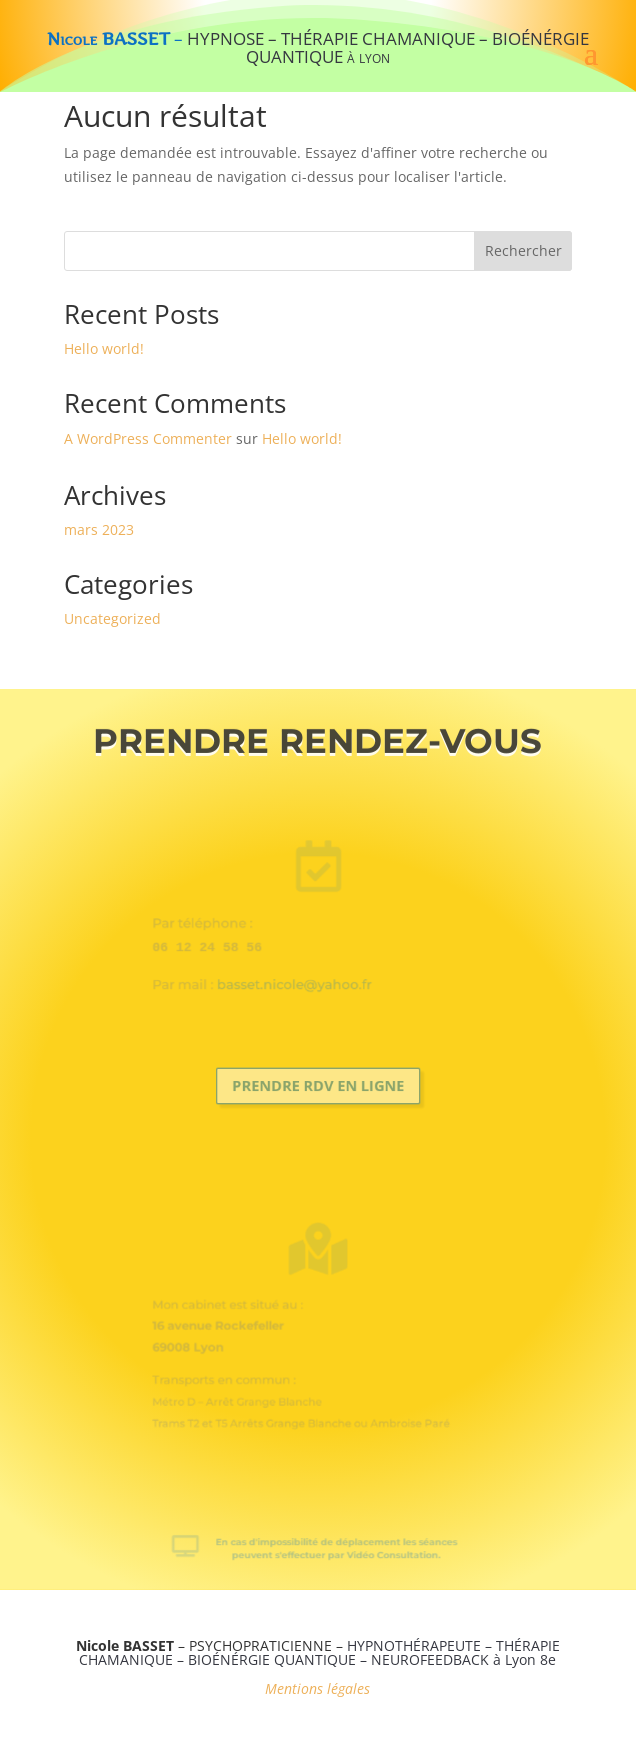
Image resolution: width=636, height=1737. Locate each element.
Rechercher (523, 250)
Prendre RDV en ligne (317, 1086)
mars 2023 (99, 529)
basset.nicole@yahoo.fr (298, 974)
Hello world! (104, 348)
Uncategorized (112, 618)
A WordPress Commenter (148, 438)
